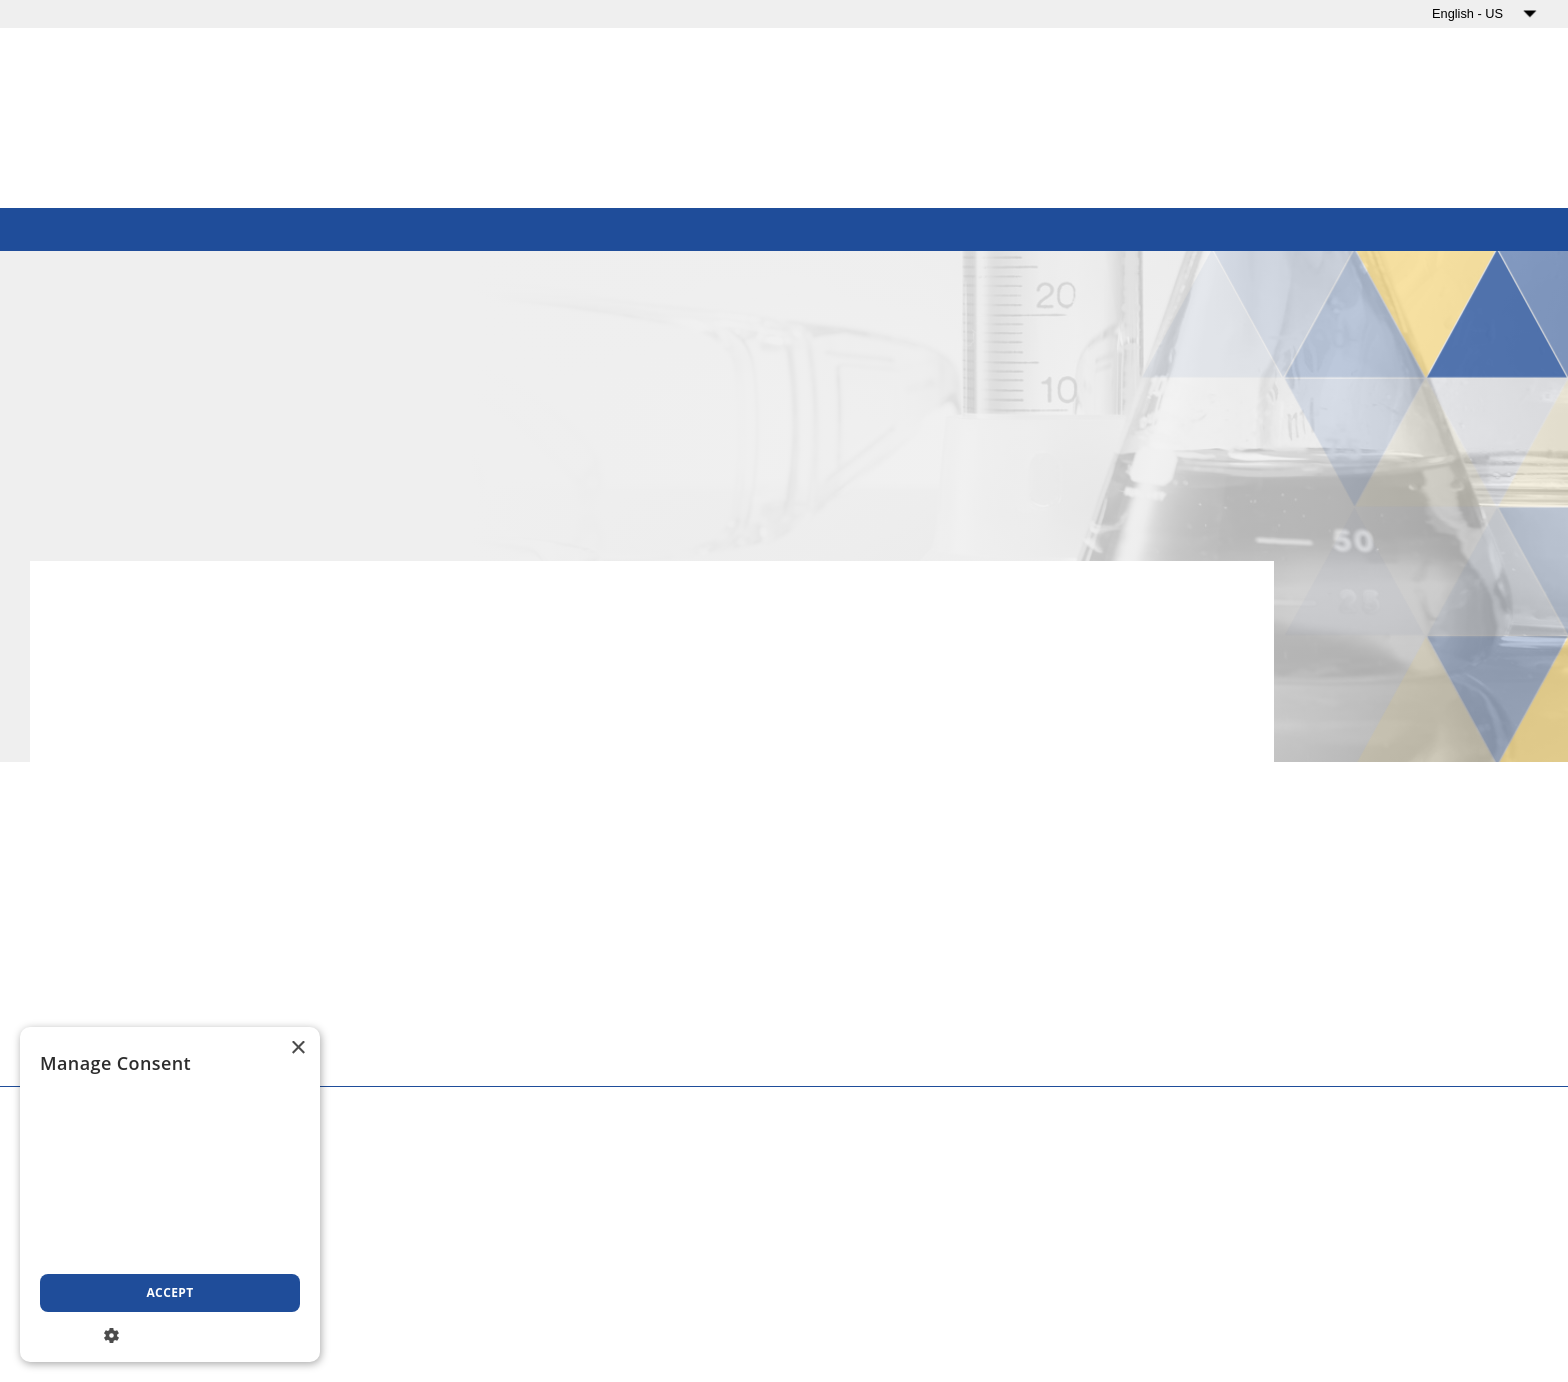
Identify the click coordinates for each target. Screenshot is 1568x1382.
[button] (170, 1333)
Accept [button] (169, 1292)
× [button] (297, 1048)
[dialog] (170, 1194)
